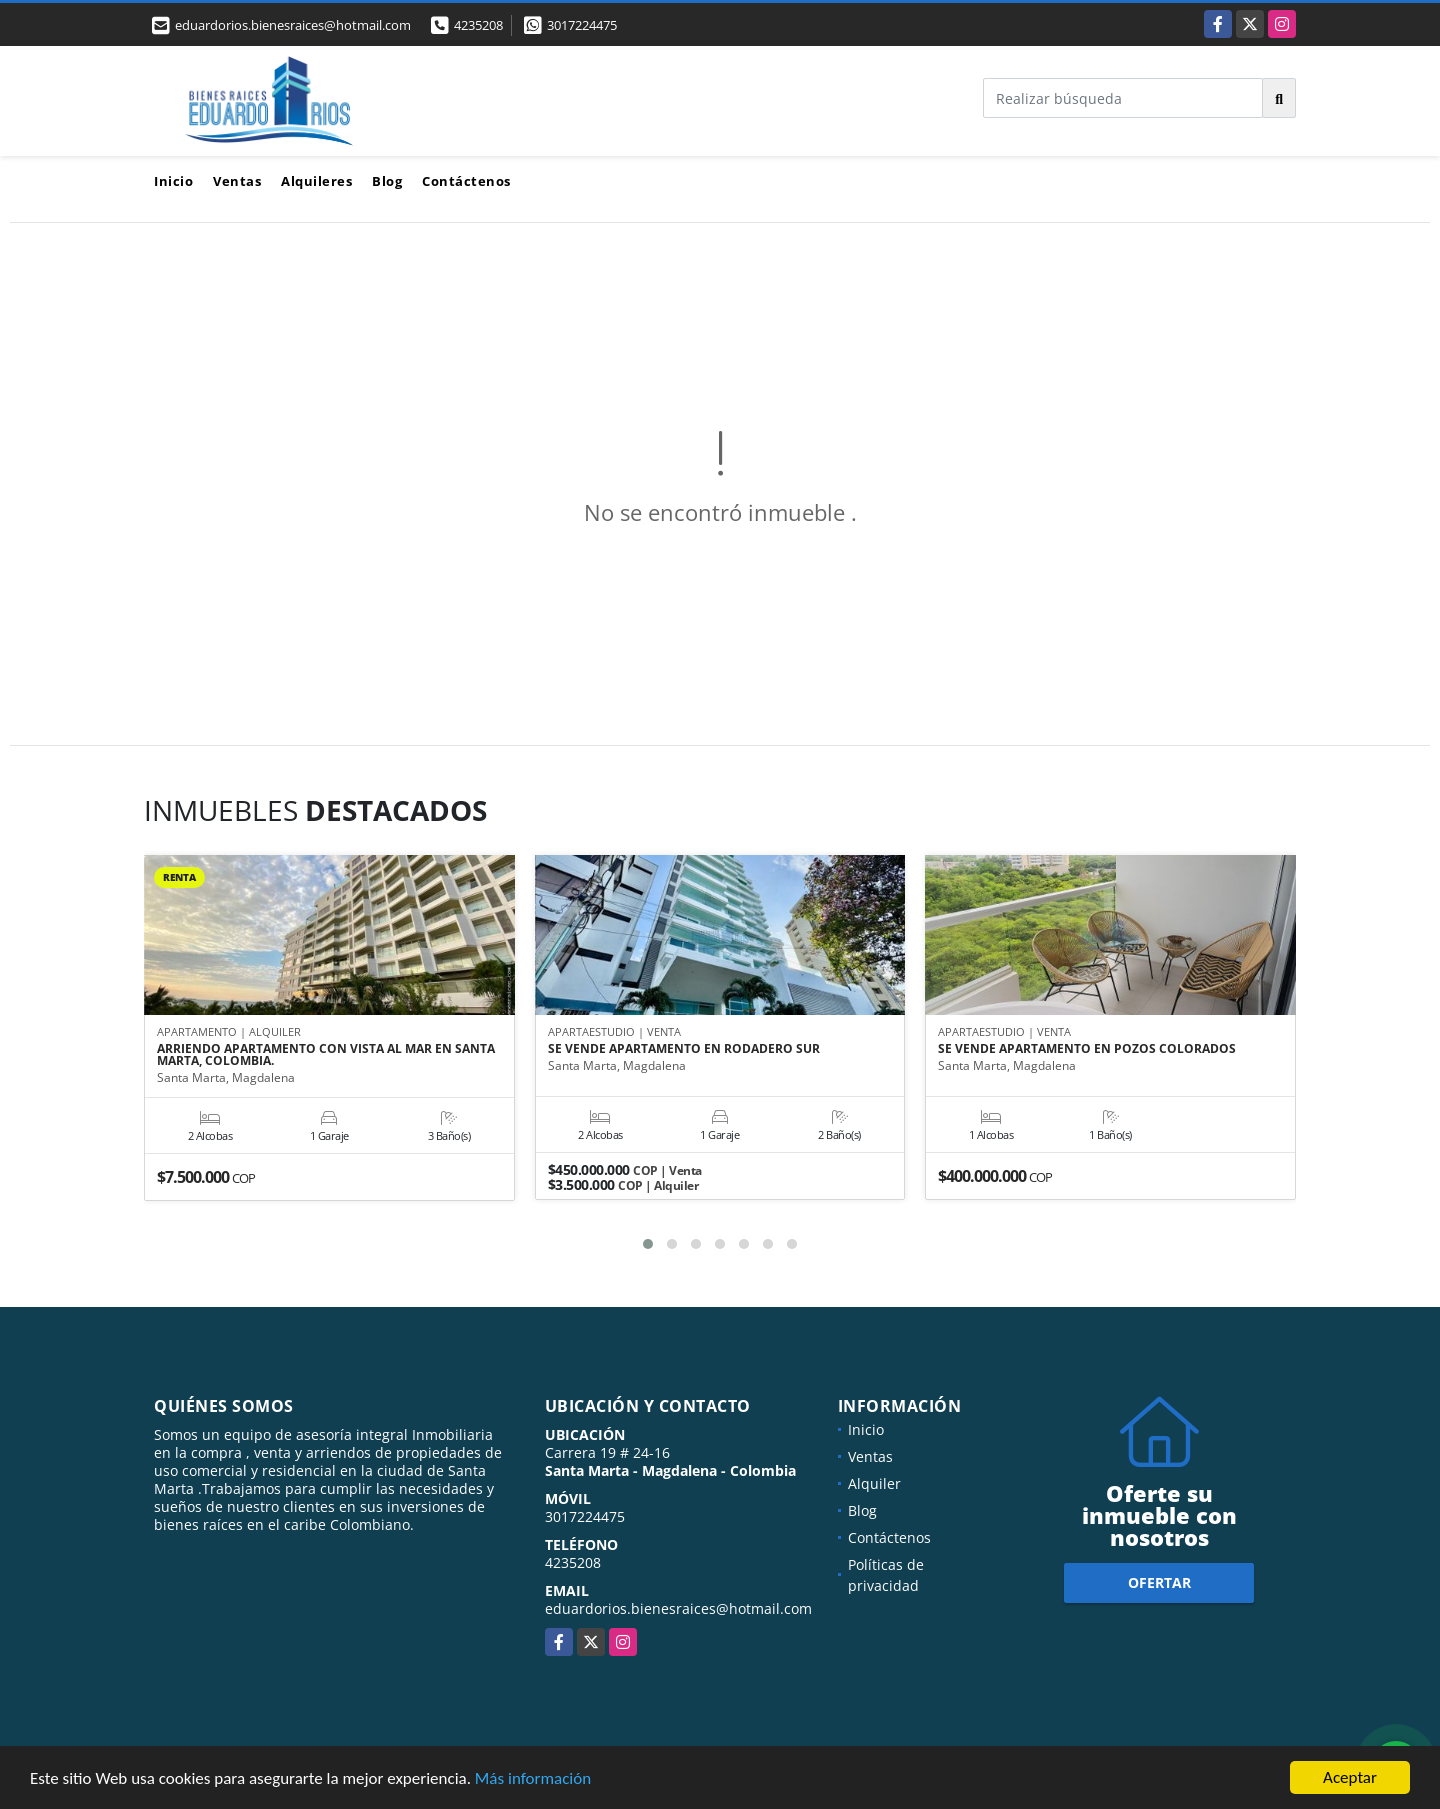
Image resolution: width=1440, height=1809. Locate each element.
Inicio (173, 181)
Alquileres (316, 181)
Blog (387, 181)
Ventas (237, 181)
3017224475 (582, 25)
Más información (533, 1778)
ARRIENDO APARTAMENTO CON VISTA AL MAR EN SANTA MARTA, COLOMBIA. (326, 1055)
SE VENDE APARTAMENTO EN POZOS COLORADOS (1087, 1049)
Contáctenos (466, 181)
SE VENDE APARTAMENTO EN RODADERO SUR (684, 1049)
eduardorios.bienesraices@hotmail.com (678, 1608)
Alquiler (874, 1483)
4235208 (478, 25)
